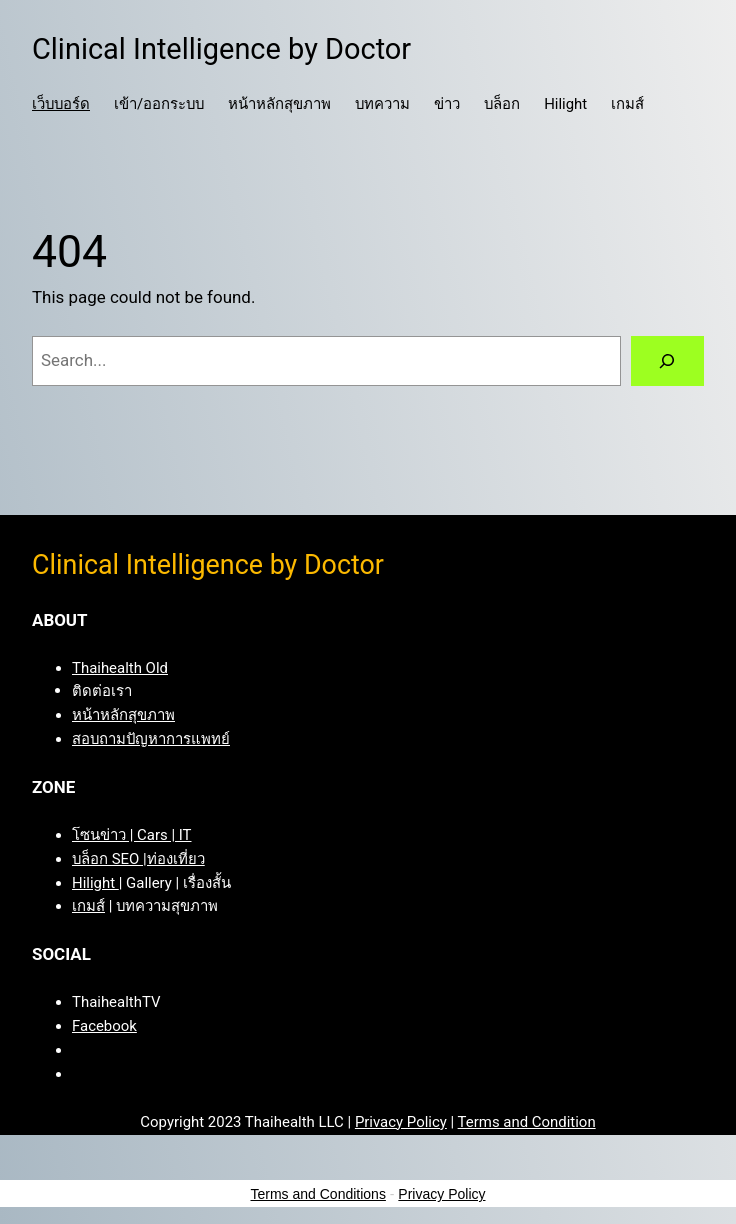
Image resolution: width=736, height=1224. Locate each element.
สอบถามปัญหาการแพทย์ (151, 739)
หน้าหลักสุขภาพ (123, 715)
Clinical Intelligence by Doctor (221, 49)
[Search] (667, 361)
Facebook (104, 1026)
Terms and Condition (527, 1122)
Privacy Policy (401, 1122)
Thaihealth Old (120, 668)
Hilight (95, 883)
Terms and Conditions (318, 1194)
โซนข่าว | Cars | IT (132, 835)
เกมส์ (88, 906)
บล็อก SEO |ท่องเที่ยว (138, 859)
